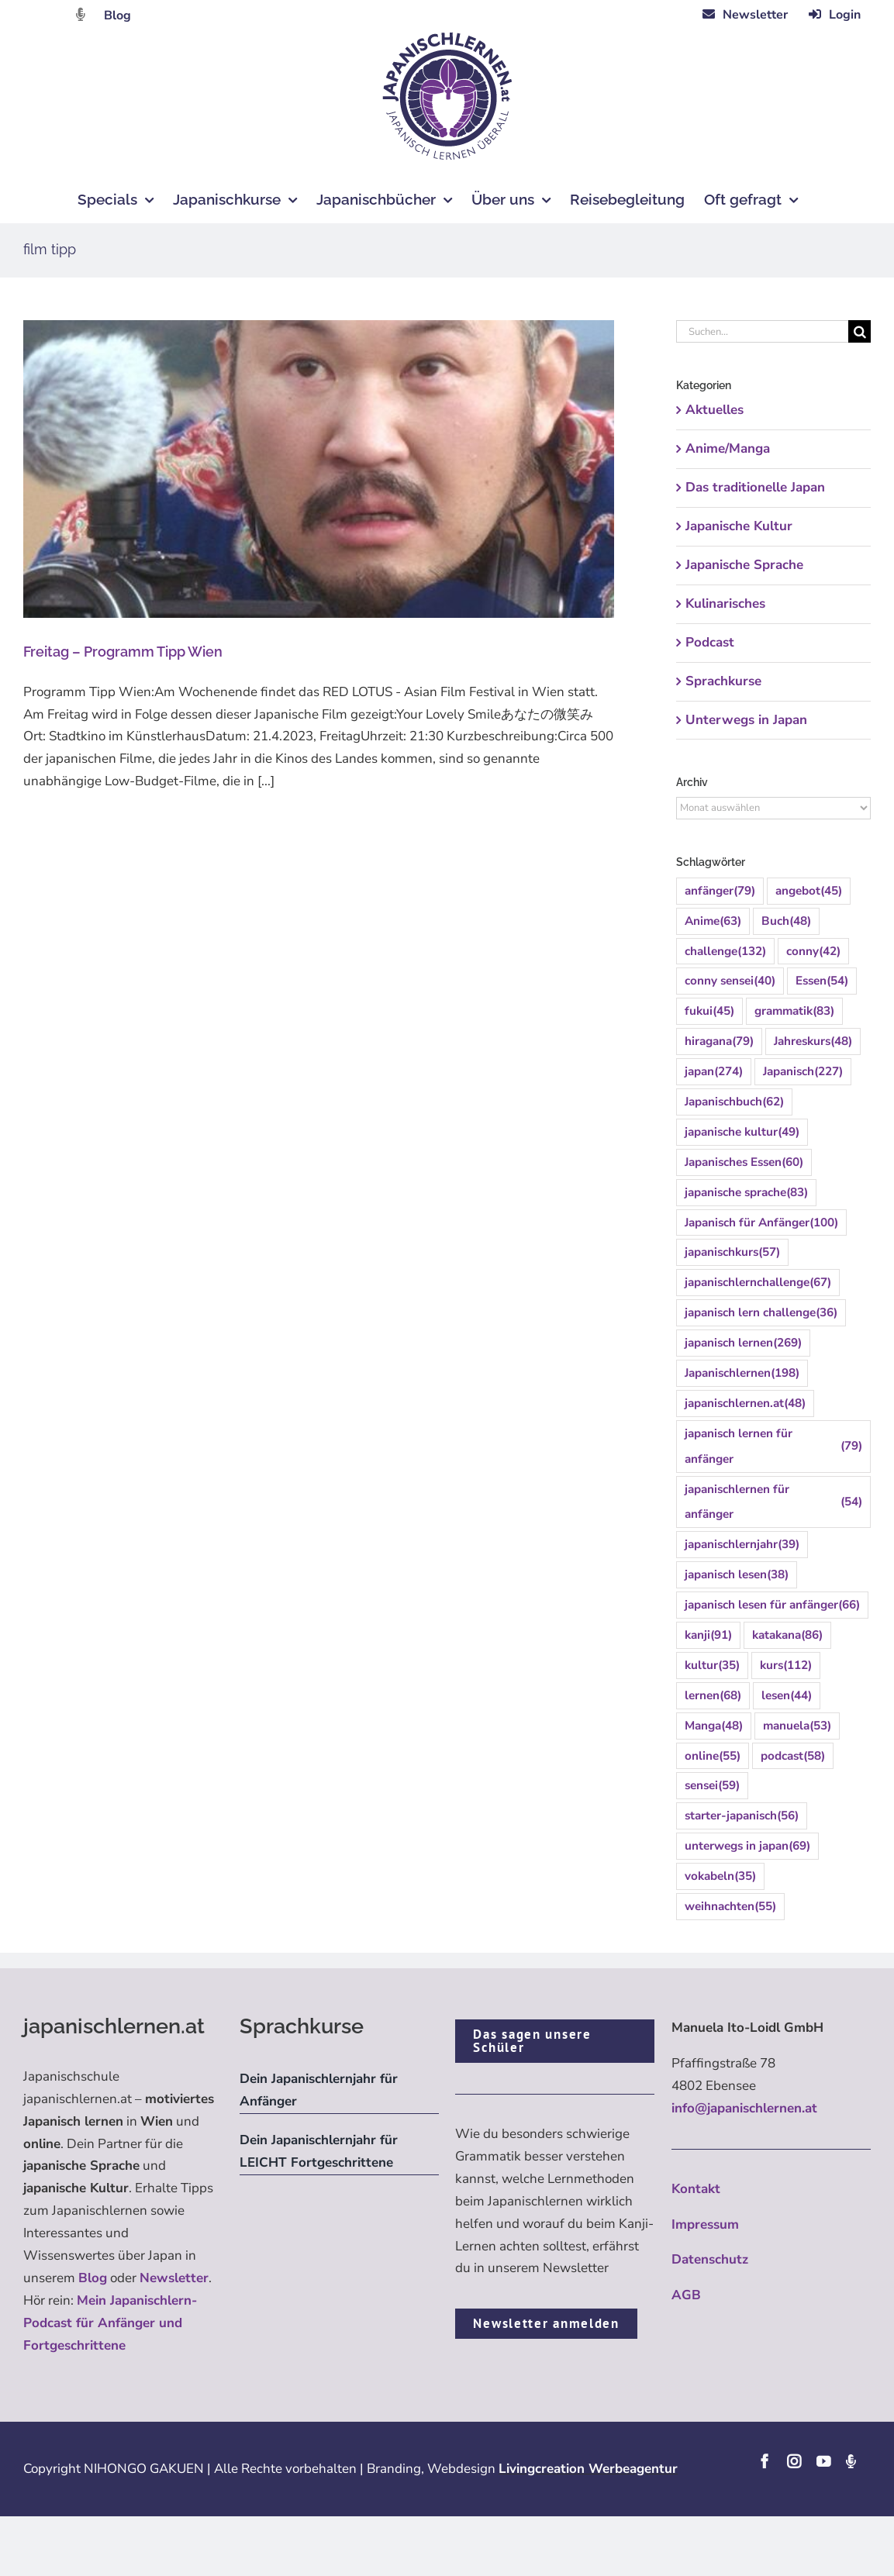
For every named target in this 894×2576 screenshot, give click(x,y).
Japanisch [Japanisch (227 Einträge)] (803, 1072)
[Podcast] (850, 2461)
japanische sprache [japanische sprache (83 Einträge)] (746, 1192)
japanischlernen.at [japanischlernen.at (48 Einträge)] (745, 1403)
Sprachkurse (723, 681)
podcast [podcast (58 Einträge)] (793, 1756)
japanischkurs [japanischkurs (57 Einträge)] (732, 1252)
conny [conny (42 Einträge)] (813, 951)
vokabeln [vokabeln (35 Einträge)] (720, 1876)
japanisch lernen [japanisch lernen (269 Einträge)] (743, 1343)
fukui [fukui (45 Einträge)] (709, 1011)
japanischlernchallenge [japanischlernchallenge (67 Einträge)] (758, 1282)
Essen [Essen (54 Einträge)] (822, 981)
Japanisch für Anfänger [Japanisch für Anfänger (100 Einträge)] (761, 1223)
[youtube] (823, 2461)
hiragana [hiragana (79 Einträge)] (719, 1041)
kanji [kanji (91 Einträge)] (708, 1635)
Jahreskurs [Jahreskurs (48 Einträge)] (813, 1041)
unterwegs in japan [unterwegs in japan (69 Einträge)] (747, 1846)
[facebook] (764, 2461)
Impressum (705, 2224)
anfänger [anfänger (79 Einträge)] (720, 891)
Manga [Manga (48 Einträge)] (714, 1726)
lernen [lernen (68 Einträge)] (713, 1696)
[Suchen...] (762, 331)
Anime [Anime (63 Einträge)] (713, 921)
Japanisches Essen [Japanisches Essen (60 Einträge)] (744, 1162)
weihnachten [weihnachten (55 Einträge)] (730, 1906)
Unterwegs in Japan (746, 720)
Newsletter (174, 2278)
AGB (686, 2295)
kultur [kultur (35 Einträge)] (712, 1665)
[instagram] (794, 2461)
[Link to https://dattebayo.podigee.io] (80, 14)
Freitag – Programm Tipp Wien (124, 651)
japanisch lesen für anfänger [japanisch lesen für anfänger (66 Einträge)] (772, 1605)
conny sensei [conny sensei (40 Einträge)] (730, 981)
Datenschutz (709, 2259)
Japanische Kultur (738, 526)
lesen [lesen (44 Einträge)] (786, 1696)
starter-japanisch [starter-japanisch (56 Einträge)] (742, 1816)
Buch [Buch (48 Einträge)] (786, 921)
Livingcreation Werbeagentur (588, 2469)
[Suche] (859, 331)
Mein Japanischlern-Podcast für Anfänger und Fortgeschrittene (110, 2323)
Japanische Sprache (744, 565)
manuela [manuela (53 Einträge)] (797, 1726)
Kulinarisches (725, 603)
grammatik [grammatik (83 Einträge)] (794, 1011)
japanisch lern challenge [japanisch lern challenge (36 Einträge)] (761, 1313)
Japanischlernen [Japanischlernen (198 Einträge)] (742, 1373)
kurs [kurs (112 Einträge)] (786, 1665)
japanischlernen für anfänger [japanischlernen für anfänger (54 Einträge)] (773, 1501)
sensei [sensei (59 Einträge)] (712, 1785)
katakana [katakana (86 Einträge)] (787, 1635)
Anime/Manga (727, 448)
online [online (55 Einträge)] (712, 1756)
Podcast (709, 642)
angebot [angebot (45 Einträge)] (808, 891)
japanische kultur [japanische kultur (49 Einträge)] (742, 1132)
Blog (117, 15)
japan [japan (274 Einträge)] (714, 1072)
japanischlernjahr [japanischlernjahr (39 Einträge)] (742, 1544)
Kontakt (695, 2189)
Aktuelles (714, 410)
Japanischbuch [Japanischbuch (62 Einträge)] (734, 1102)
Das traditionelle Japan (755, 487)
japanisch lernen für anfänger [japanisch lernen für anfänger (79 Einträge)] (773, 1446)
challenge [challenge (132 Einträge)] (725, 951)
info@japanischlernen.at (744, 2108)
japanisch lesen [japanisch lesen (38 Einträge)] (737, 1575)
